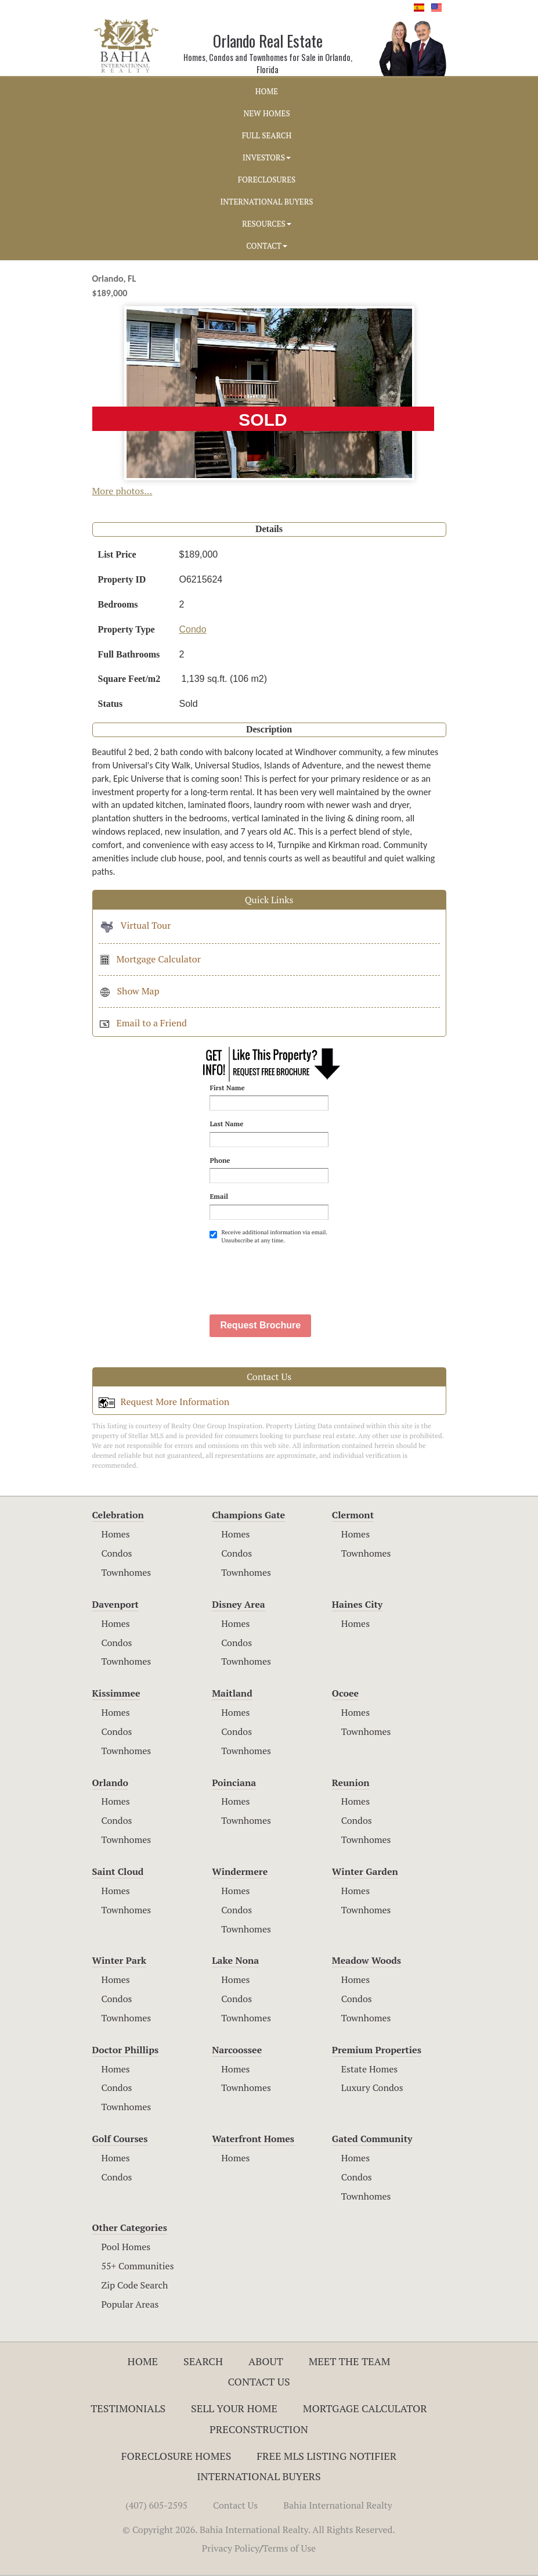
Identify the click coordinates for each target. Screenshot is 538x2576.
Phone (220, 1160)
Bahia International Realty (337, 2505)
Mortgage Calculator (150, 959)
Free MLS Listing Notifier (326, 2456)
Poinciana (234, 1782)
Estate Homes (369, 2069)
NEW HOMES (266, 113)
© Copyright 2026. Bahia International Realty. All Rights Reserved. (258, 2529)
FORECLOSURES (267, 179)
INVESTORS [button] (267, 157)
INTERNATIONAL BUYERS (266, 201)
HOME (266, 91)
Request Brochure (260, 1325)
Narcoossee (237, 2049)
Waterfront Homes (253, 2138)
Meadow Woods (366, 1960)
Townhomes (126, 1572)
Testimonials (128, 2408)
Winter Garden (365, 1871)
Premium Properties (376, 2049)
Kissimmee (116, 1693)
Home (143, 2361)
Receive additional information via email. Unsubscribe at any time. (268, 1236)
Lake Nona (235, 1960)
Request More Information (164, 1401)
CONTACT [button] (266, 245)
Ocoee (345, 1693)
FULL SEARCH (267, 135)
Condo (193, 629)
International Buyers (258, 2476)
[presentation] (298, 1273)
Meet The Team (350, 2361)
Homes (116, 1534)
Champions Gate (248, 1514)
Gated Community (372, 2138)
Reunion (351, 1782)
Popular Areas (130, 2304)
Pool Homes (126, 2246)
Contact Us (259, 2381)
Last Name (226, 1123)
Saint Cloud (118, 1871)
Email (219, 1196)
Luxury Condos (372, 2087)
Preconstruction (259, 2429)
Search (203, 2361)
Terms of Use (289, 2548)
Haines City (357, 1604)
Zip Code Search (135, 2285)
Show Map (129, 991)
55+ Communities (138, 2265)
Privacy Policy (230, 2548)
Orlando (110, 1782)
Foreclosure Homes (176, 2456)
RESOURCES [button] (266, 223)
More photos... (122, 490)
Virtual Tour (135, 925)
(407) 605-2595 (156, 2505)
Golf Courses (120, 2138)
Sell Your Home (234, 2408)
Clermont (353, 1514)
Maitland (232, 1693)
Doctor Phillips (125, 2049)
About (265, 2361)
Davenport (115, 1604)
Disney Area (238, 1604)
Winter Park (119, 1960)
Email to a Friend (143, 1022)
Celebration (118, 1514)
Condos (117, 1553)
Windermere (240, 1871)
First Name (227, 1087)
